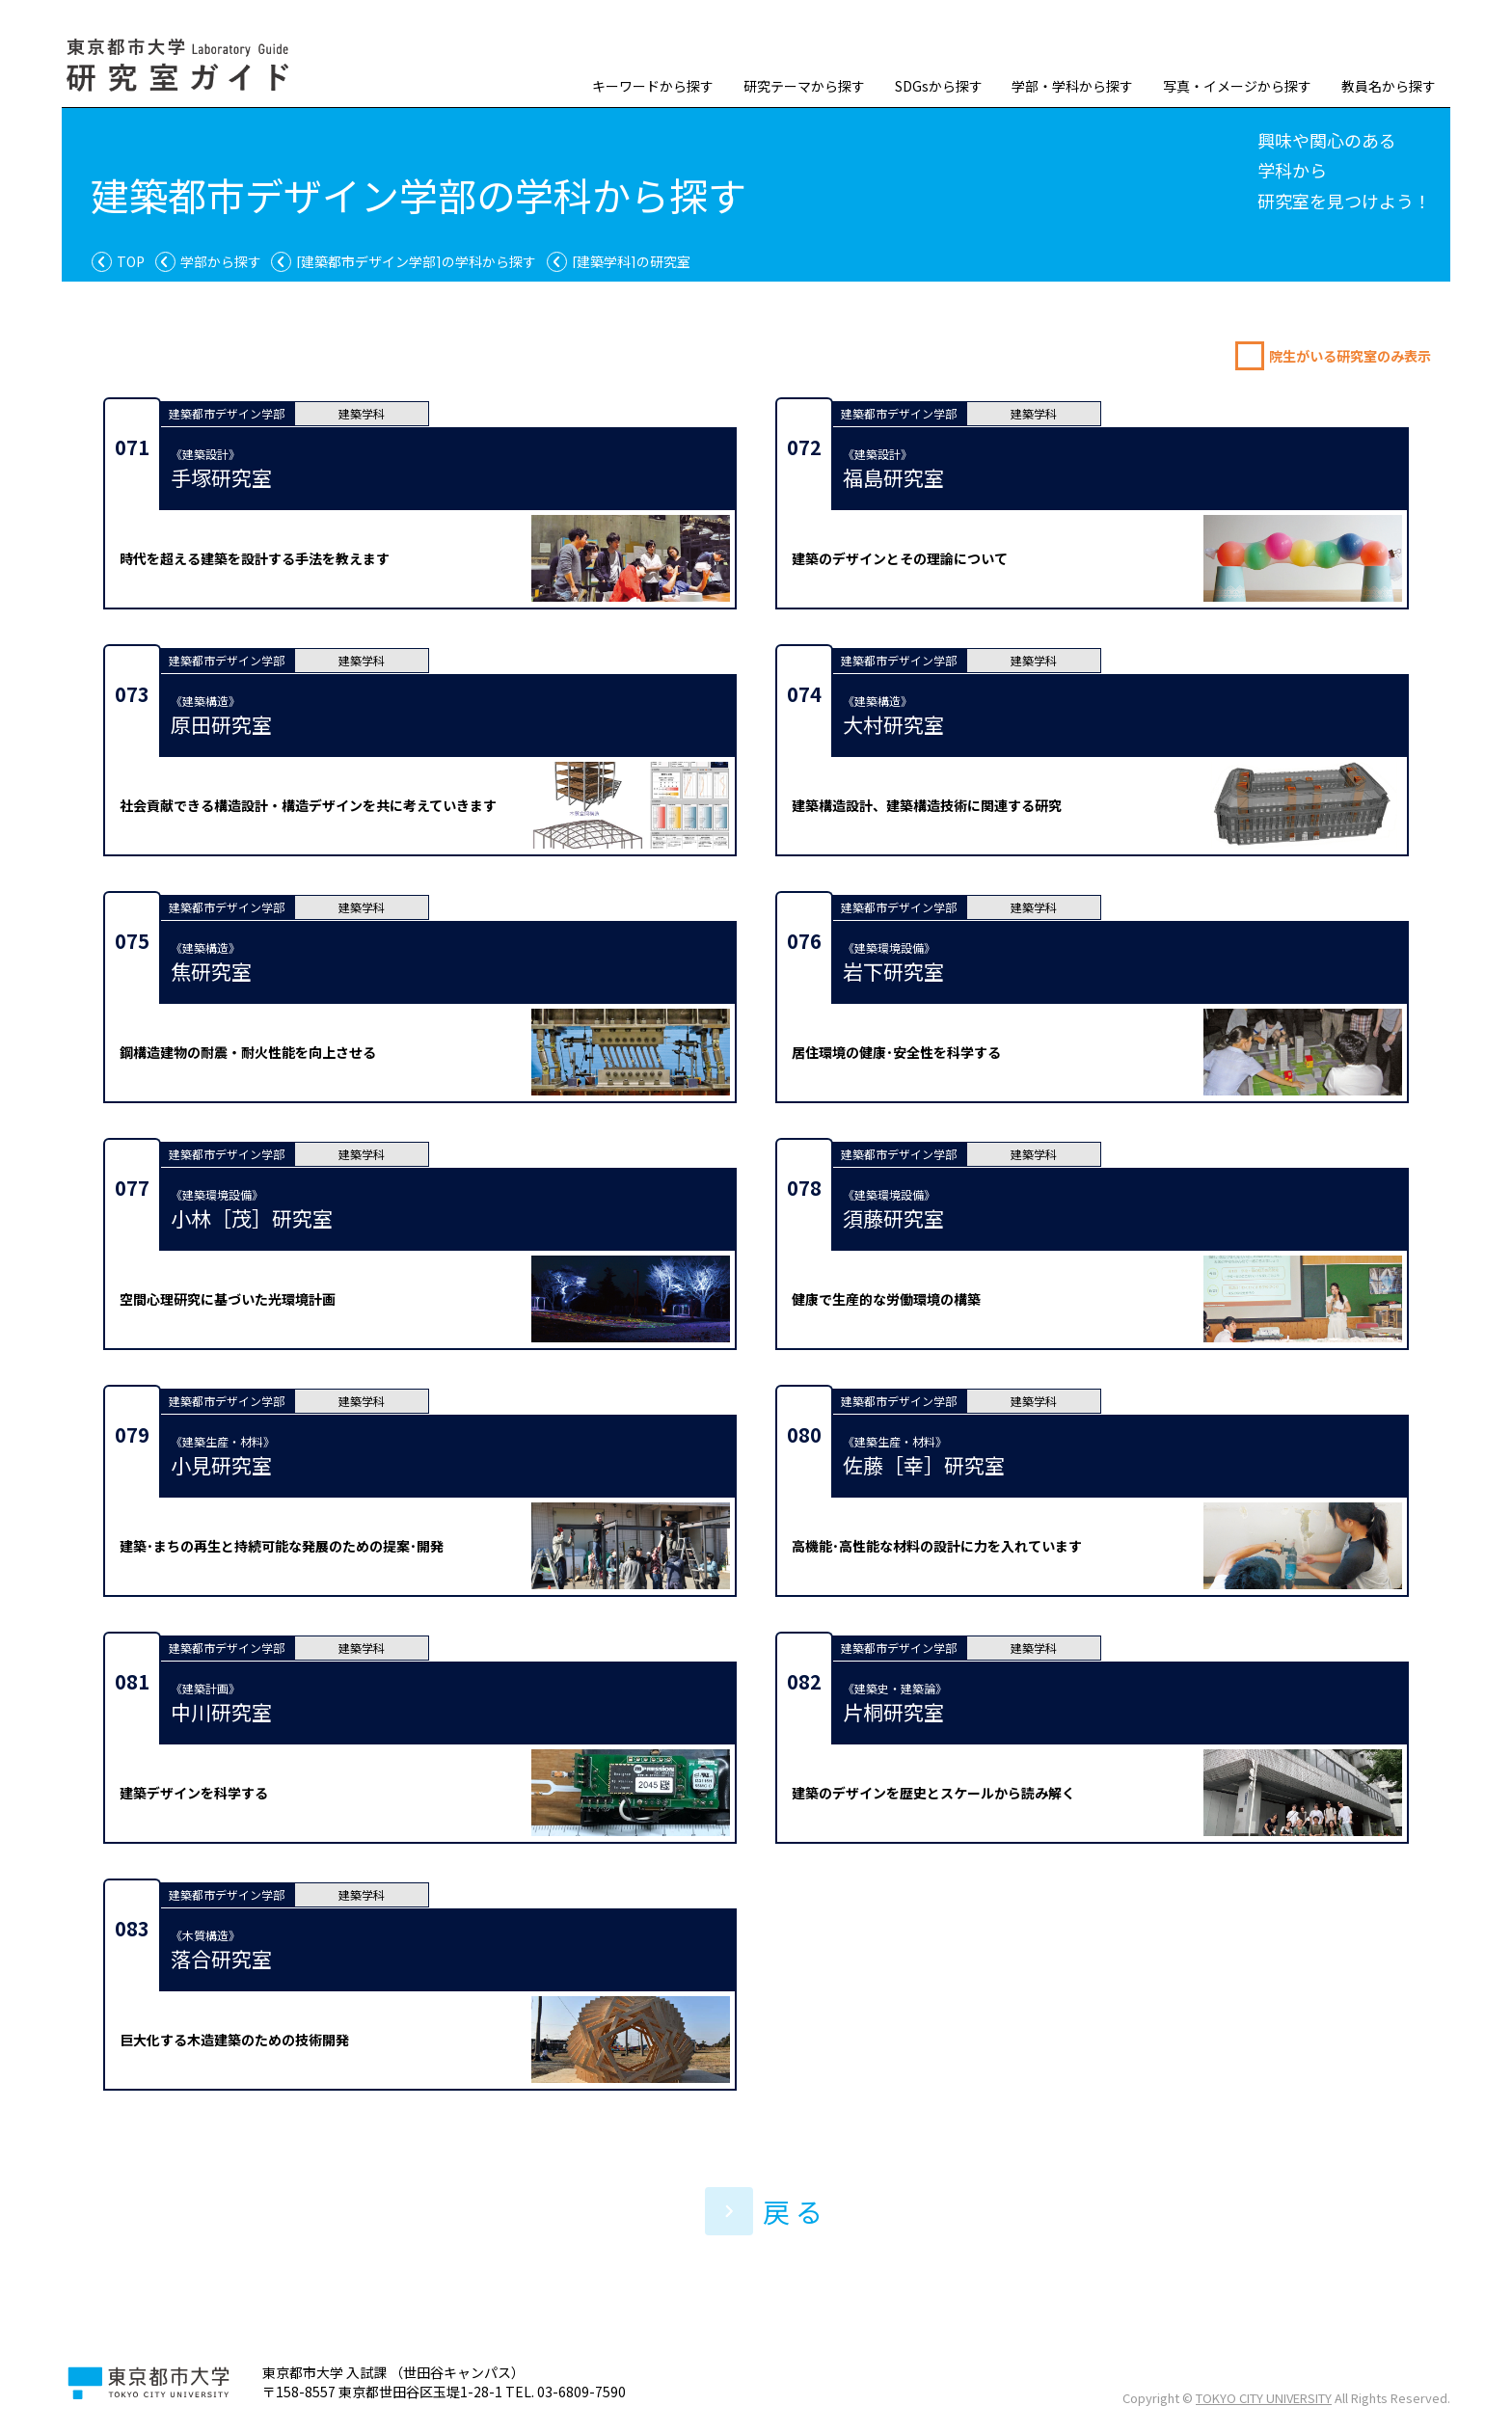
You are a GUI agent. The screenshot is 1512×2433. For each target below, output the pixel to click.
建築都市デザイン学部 (226, 413)
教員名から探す (1388, 85)
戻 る (764, 2211)
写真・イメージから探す (1237, 85)
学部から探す (220, 261)
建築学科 (361, 413)
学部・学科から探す (1072, 85)
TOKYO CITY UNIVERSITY (1264, 2398)
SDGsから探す (939, 85)
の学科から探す (416, 261)
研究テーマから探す (804, 85)
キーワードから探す (653, 85)
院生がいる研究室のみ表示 (1350, 355)
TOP (131, 261)
